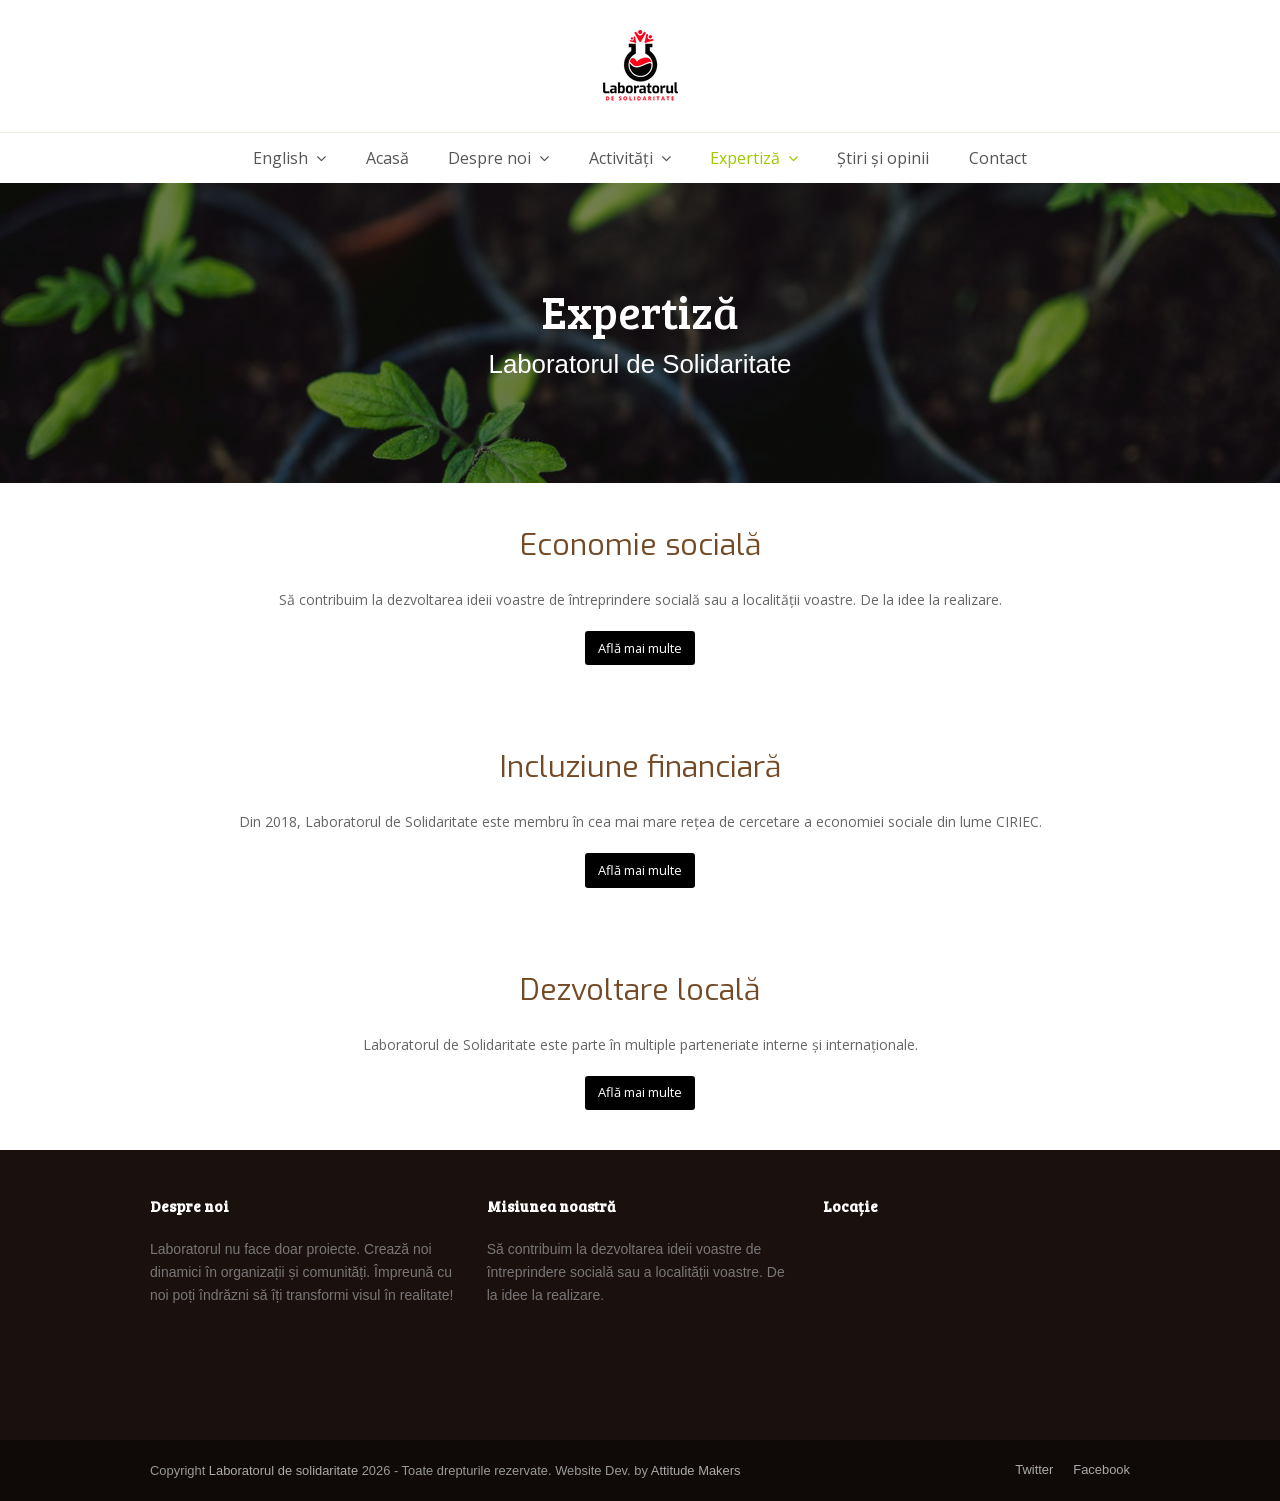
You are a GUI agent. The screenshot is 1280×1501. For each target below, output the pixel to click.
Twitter (1034, 1469)
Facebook (1101, 1469)
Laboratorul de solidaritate (283, 1470)
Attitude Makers (696, 1470)
